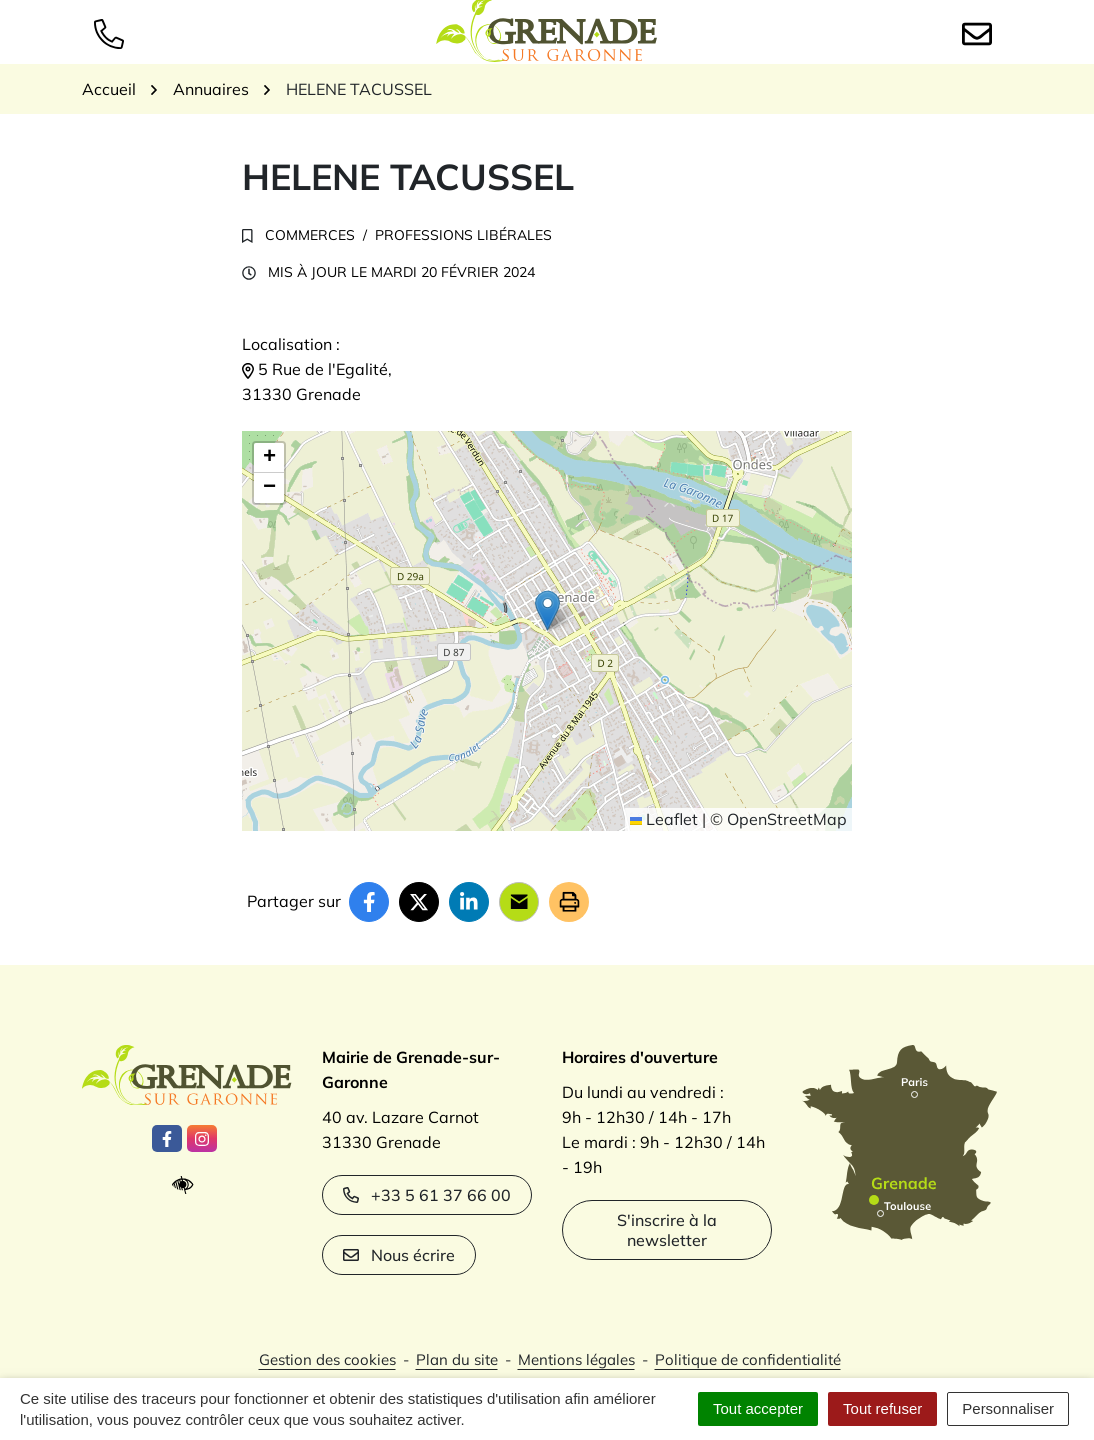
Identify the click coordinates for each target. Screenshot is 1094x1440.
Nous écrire (399, 1255)
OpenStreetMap (787, 819)
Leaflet (664, 819)
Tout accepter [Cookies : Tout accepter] (758, 1408)
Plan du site (457, 1359)
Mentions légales (576, 1359)
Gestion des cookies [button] (327, 1359)
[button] (547, 610)
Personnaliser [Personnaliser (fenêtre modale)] (1008, 1408)
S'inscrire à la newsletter (667, 1230)
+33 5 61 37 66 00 (427, 1195)
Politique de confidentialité (748, 1359)
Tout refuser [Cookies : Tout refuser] (882, 1408)
